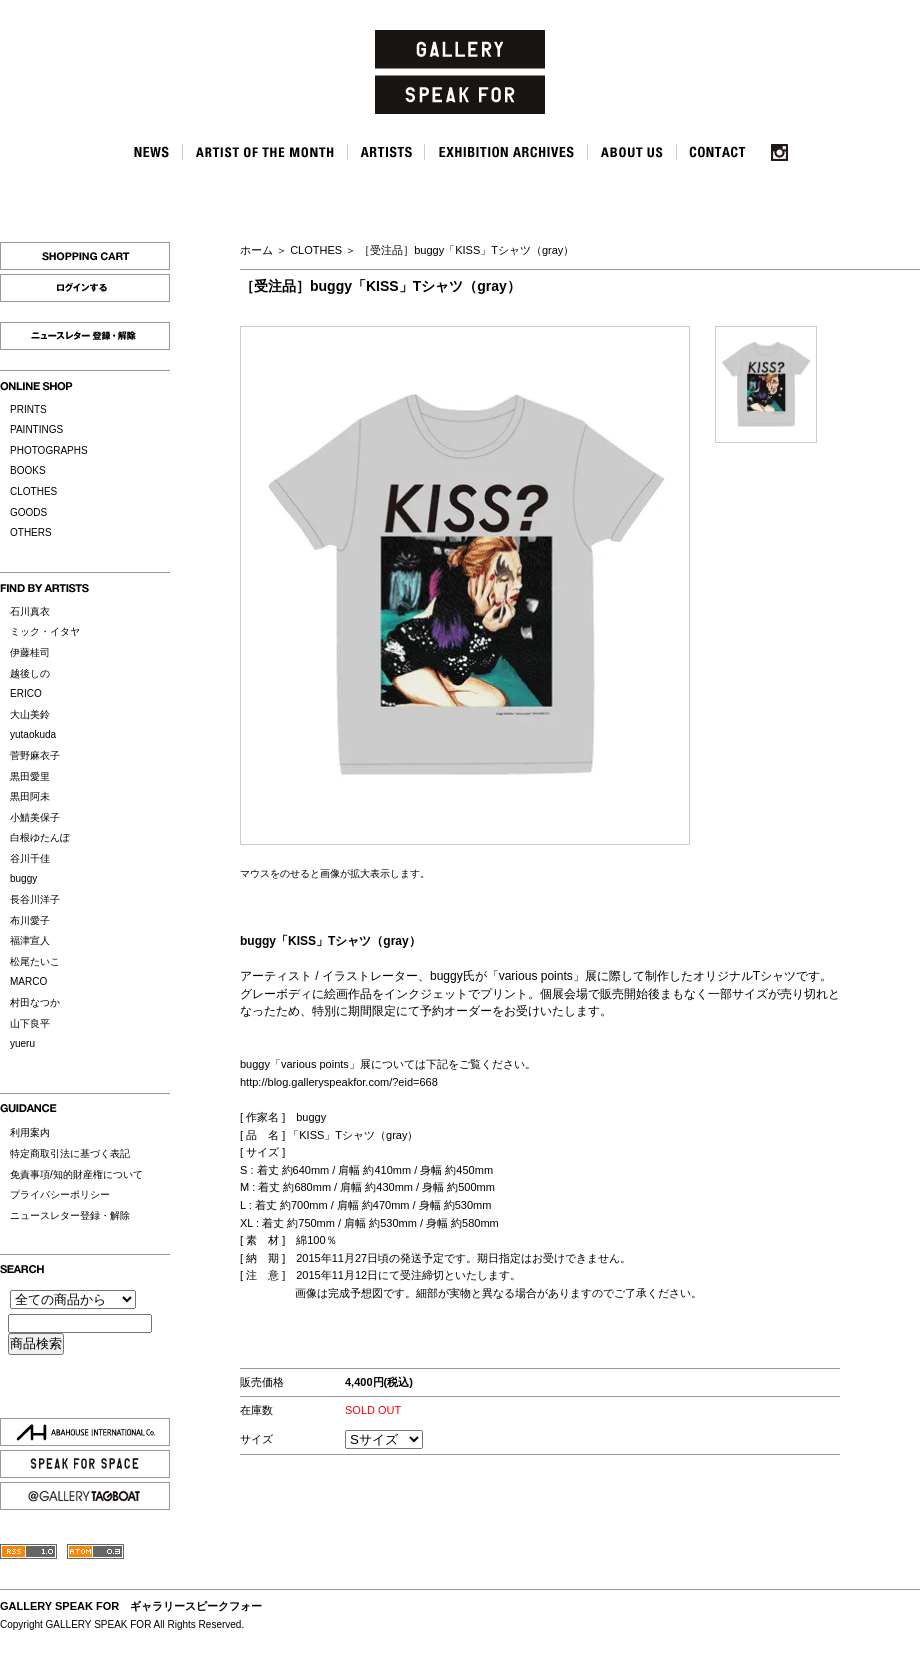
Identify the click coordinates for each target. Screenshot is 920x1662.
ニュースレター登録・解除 (70, 1215)
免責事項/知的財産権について (76, 1174)
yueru (22, 1043)
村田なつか (35, 1002)
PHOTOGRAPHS (49, 450)
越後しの (30, 673)
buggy (23, 878)
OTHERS (31, 532)
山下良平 (30, 1023)
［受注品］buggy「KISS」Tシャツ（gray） (466, 250)
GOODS (28, 512)
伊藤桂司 (30, 652)
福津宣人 (30, 940)
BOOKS (28, 470)
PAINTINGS (36, 429)
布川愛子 (30, 920)
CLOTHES (33, 491)
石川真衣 (30, 611)
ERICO (26, 693)
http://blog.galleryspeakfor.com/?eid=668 (339, 1082)
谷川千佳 (30, 858)
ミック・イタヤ (45, 631)
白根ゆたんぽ (40, 837)
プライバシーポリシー (60, 1194)
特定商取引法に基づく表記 (70, 1153)
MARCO (28, 981)
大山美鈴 (30, 714)
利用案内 (30, 1132)
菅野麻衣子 (35, 755)
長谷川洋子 (35, 899)
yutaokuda (33, 734)
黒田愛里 (30, 776)
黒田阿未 (30, 796)
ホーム (256, 250)
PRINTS (28, 409)
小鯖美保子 (35, 817)
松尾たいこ (35, 961)
